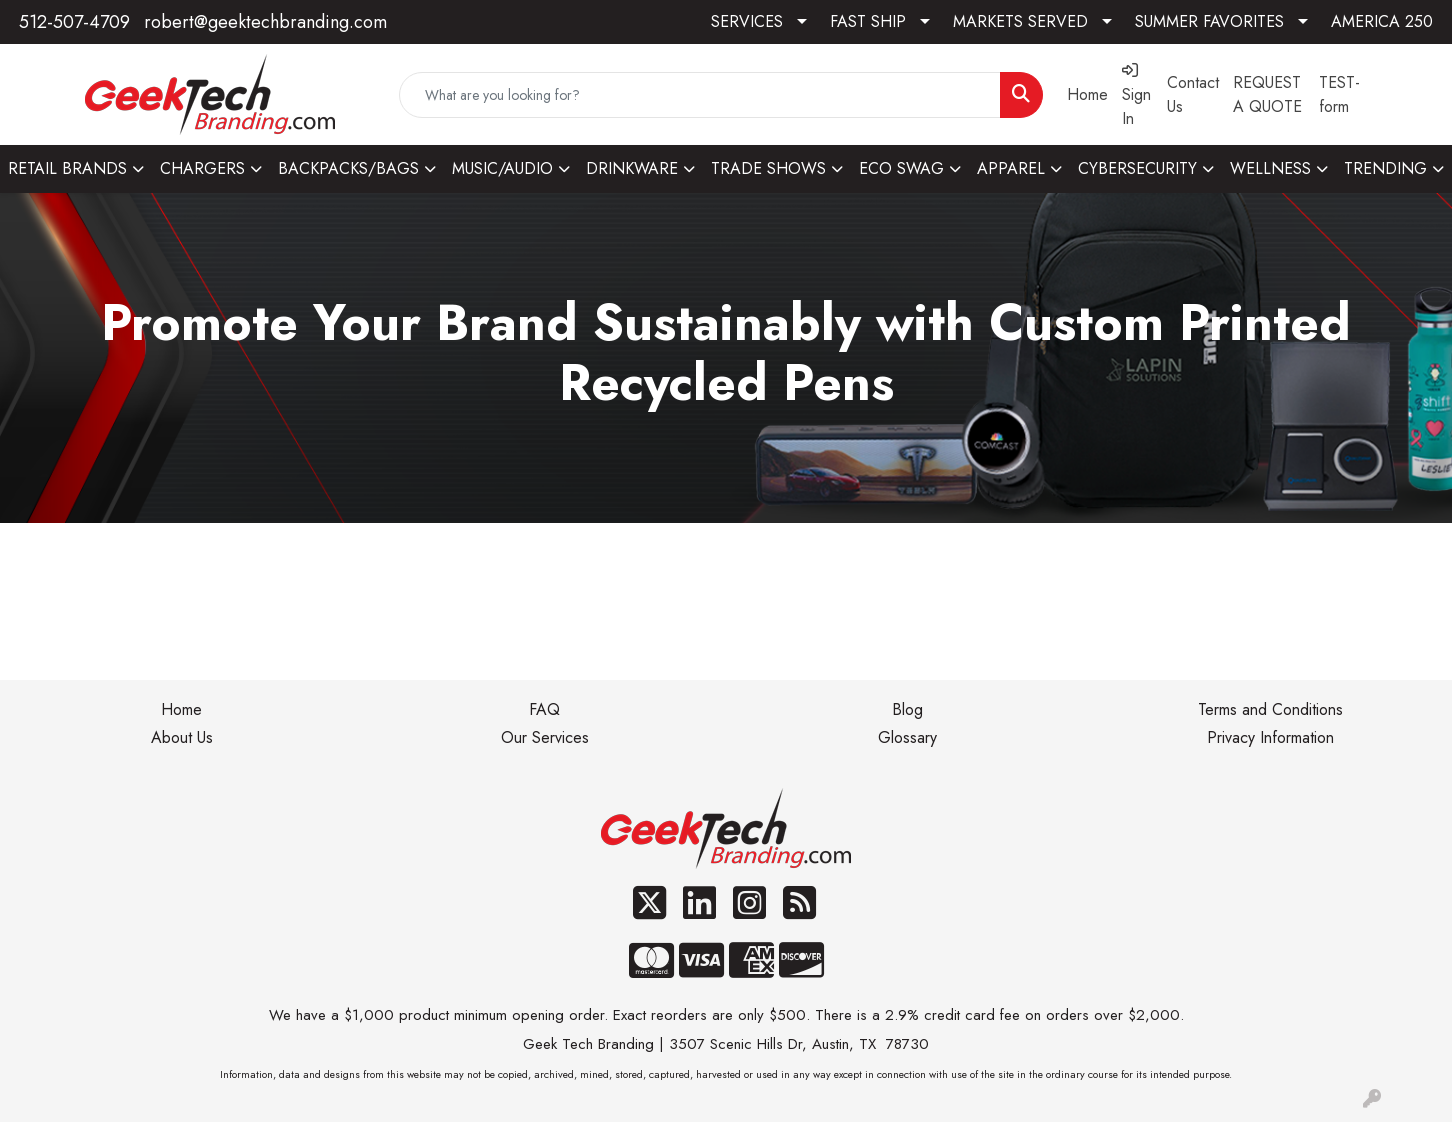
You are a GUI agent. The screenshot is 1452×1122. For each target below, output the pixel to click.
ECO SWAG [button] (901, 168)
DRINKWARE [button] (632, 168)
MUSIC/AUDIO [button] (502, 168)
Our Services (545, 737)
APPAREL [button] (1011, 168)
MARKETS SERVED (1020, 21)
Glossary (907, 737)
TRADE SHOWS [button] (768, 168)
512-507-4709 (74, 22)
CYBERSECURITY (1137, 168)
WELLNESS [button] (1270, 168)
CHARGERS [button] (202, 168)
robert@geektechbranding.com (265, 22)
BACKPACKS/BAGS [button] (348, 168)
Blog (907, 709)
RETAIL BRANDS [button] (67, 168)
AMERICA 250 (1382, 21)
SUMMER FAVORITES (1209, 21)
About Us (182, 737)
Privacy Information (1270, 737)
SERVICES (747, 21)
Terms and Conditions (1270, 709)
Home (181, 709)
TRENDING (1385, 168)
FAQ (544, 709)
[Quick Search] (699, 95)
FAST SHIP (868, 21)
